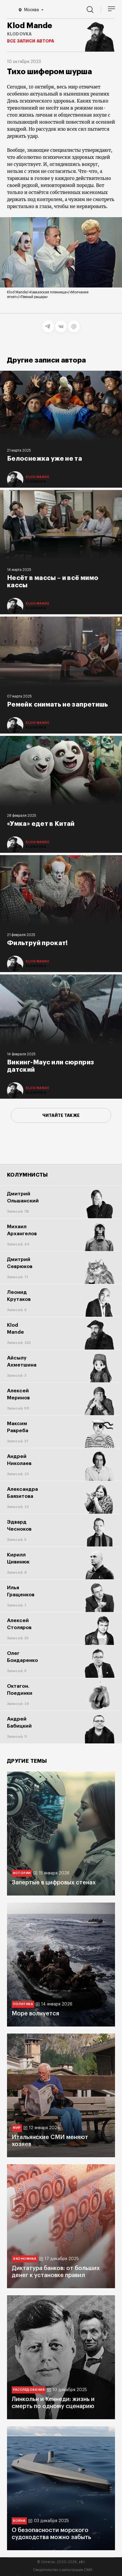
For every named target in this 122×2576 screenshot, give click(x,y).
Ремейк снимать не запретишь (57, 704)
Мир (17, 2127)
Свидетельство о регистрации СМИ (62, 2570)
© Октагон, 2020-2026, (61, 2562)
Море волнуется (35, 2014)
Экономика (24, 2258)
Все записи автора (30, 41)
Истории (22, 1873)
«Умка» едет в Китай (41, 824)
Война (19, 2520)
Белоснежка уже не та (44, 458)
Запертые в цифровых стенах (54, 1883)
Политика (23, 2004)
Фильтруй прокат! (37, 943)
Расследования (28, 2389)
